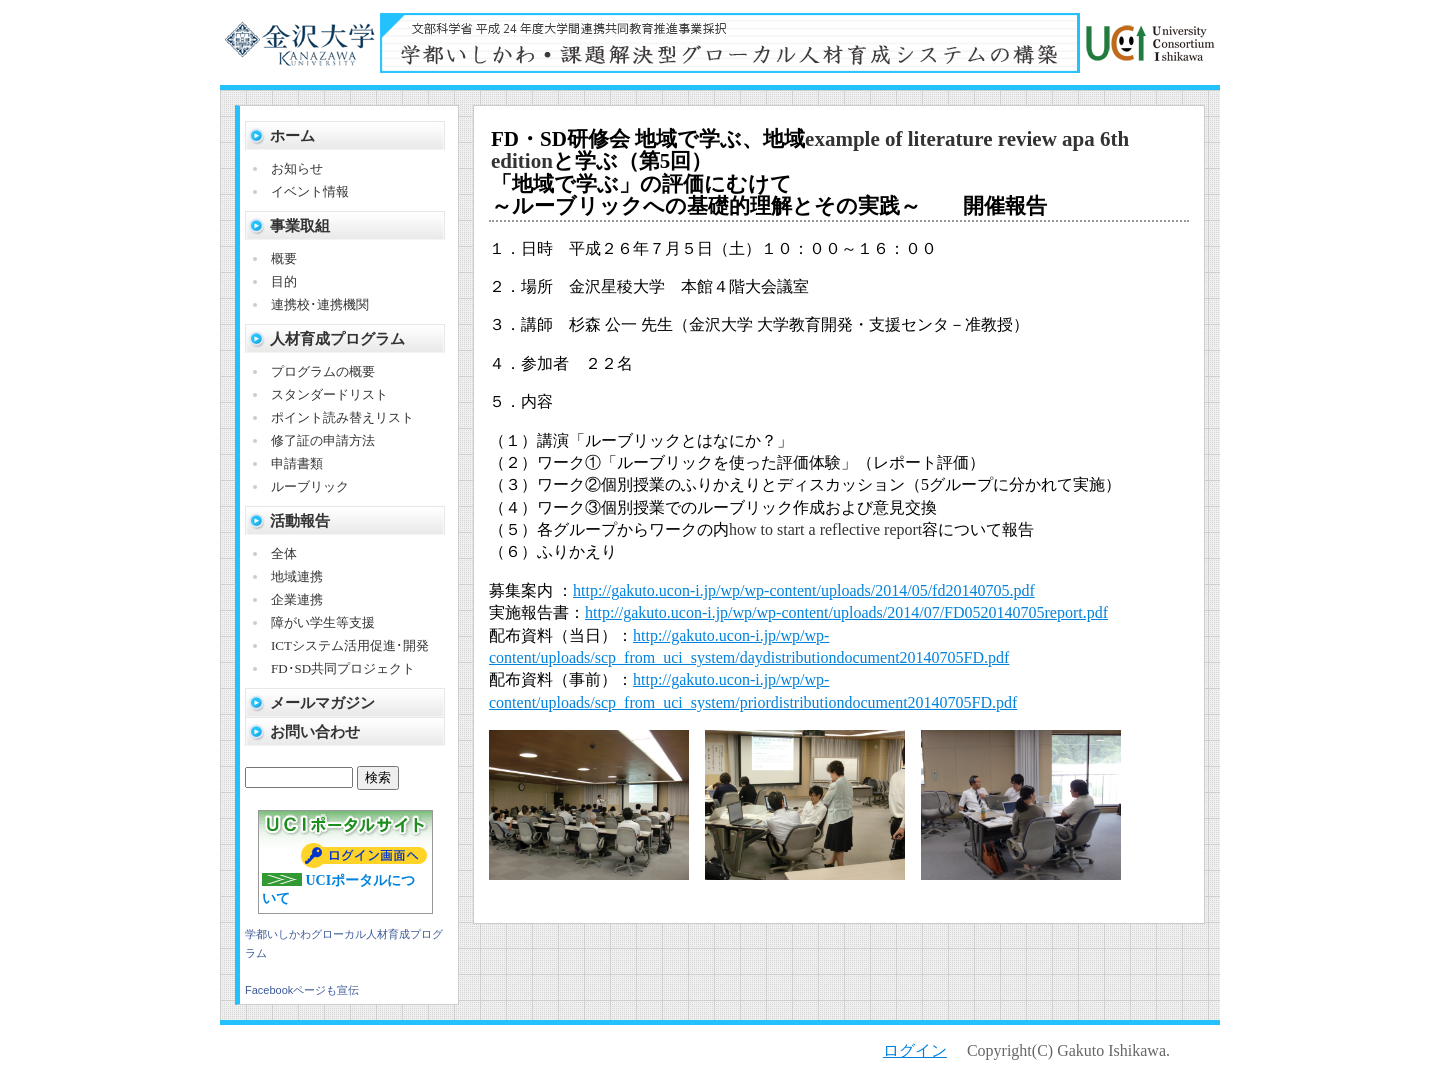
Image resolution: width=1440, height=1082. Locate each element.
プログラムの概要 (323, 371)
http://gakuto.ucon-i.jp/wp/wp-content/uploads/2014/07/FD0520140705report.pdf (846, 612)
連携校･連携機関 (320, 304)
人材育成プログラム (337, 339)
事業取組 (300, 226)
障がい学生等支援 (323, 622)
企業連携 (297, 599)
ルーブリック (310, 486)
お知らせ (297, 168)
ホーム (292, 136)
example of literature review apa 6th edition (810, 150)
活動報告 (300, 521)
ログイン (915, 1050)
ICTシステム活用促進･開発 (350, 645)
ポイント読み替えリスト (342, 417)
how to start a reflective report (825, 529)
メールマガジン (322, 703)
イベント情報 (310, 191)
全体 (284, 553)
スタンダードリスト (329, 394)
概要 (284, 258)
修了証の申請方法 (323, 440)
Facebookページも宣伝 (302, 990)
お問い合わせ (315, 732)
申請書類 (297, 463)
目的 (284, 281)
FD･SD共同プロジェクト (343, 668)
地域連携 (297, 576)
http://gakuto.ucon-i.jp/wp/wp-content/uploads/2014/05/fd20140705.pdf (804, 590)
